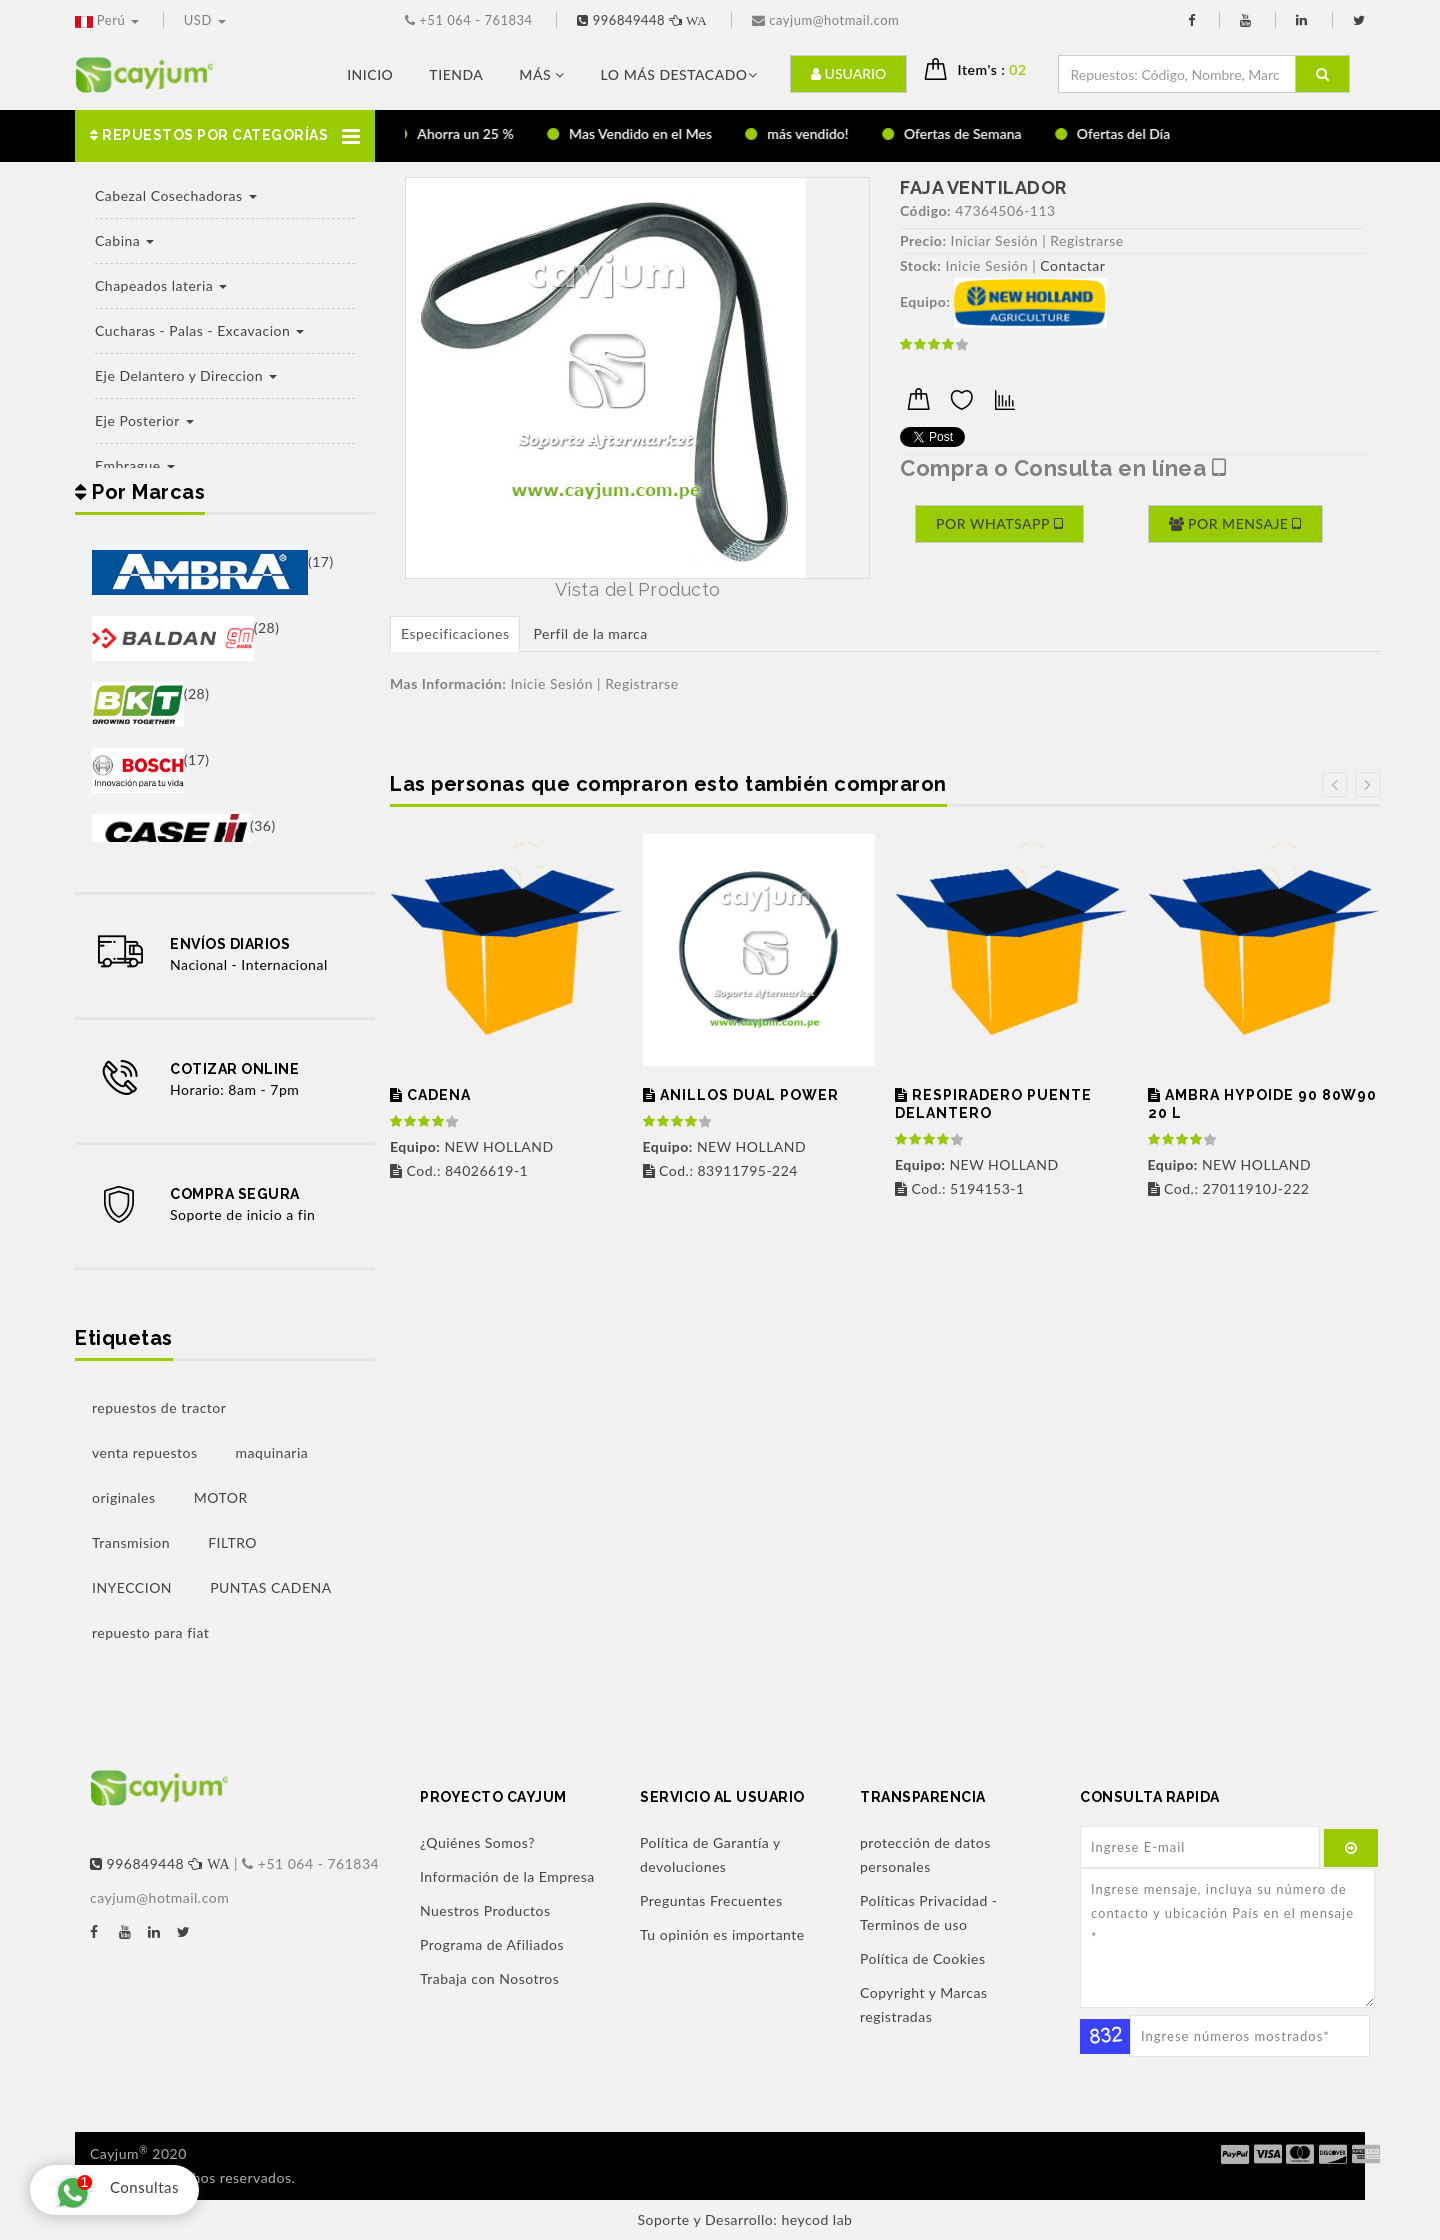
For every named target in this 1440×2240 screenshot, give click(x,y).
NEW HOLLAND (472, 1146)
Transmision (131, 1542)
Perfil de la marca (590, 633)
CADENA (430, 1096)
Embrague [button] (135, 465)
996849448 (644, 20)
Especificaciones (455, 633)
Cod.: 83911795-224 (720, 1170)
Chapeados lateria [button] (161, 285)
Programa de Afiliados (492, 1944)
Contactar (1072, 265)
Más (541, 74)
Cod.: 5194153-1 (960, 1188)
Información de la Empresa (507, 1876)
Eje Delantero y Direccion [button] (186, 375)
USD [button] (205, 20)
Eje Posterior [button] (144, 420)
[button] (225, 136)
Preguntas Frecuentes (711, 1900)
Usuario (848, 73)
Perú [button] (109, 20)
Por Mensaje (1235, 523)
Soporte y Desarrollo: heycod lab (745, 2219)
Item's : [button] (1000, 69)
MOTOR (221, 1497)
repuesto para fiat (150, 1632)
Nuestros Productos (485, 1910)
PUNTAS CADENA (271, 1587)
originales (124, 1497)
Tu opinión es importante (722, 1934)
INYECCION (132, 1587)
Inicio (370, 74)
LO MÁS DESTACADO (679, 74)
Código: (925, 210)
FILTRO (232, 1542)
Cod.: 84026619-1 (459, 1170)
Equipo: (925, 301)
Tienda (456, 74)
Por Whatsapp (999, 523)
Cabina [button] (124, 240)
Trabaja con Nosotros (489, 1978)
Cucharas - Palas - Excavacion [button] (199, 330)
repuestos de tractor (159, 1407)
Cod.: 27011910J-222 (1229, 1188)
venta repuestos (145, 1452)
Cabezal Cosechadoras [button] (176, 195)
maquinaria (272, 1452)
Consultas (112, 2190)
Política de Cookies (923, 1958)
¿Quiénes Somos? (477, 1842)
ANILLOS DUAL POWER (741, 1096)
